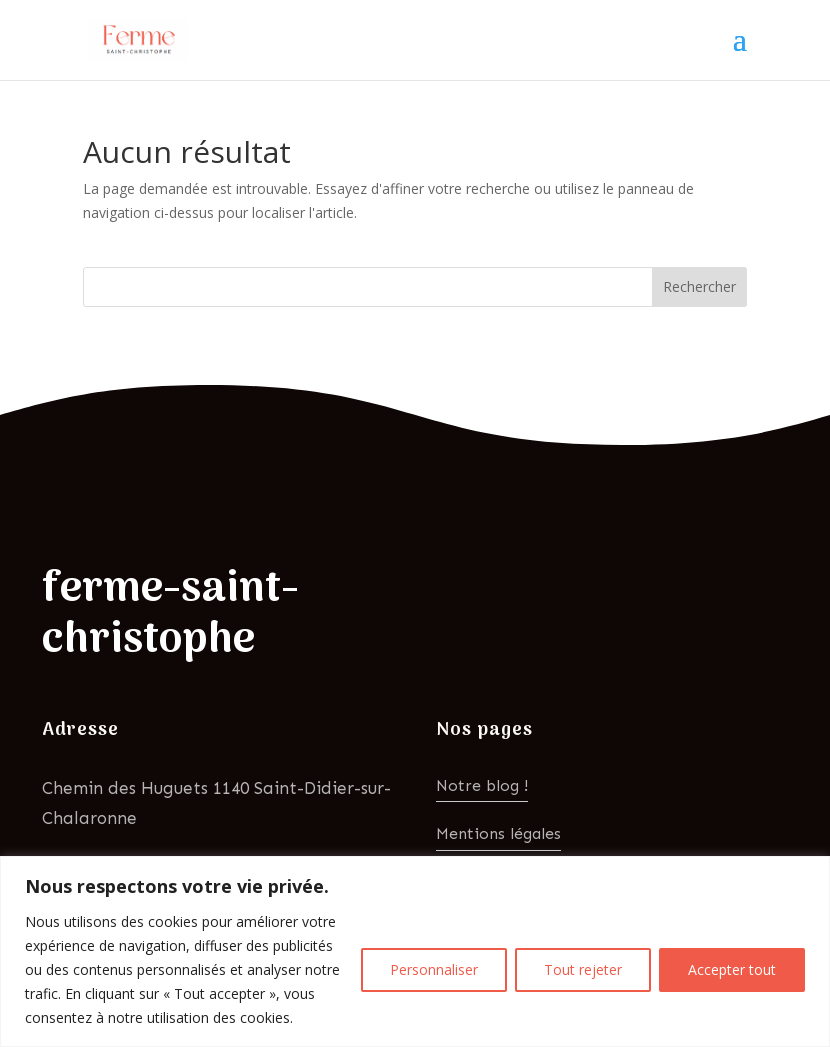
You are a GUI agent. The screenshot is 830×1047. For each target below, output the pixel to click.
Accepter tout (732, 969)
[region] (415, 951)
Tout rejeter (583, 969)
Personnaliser (434, 969)
